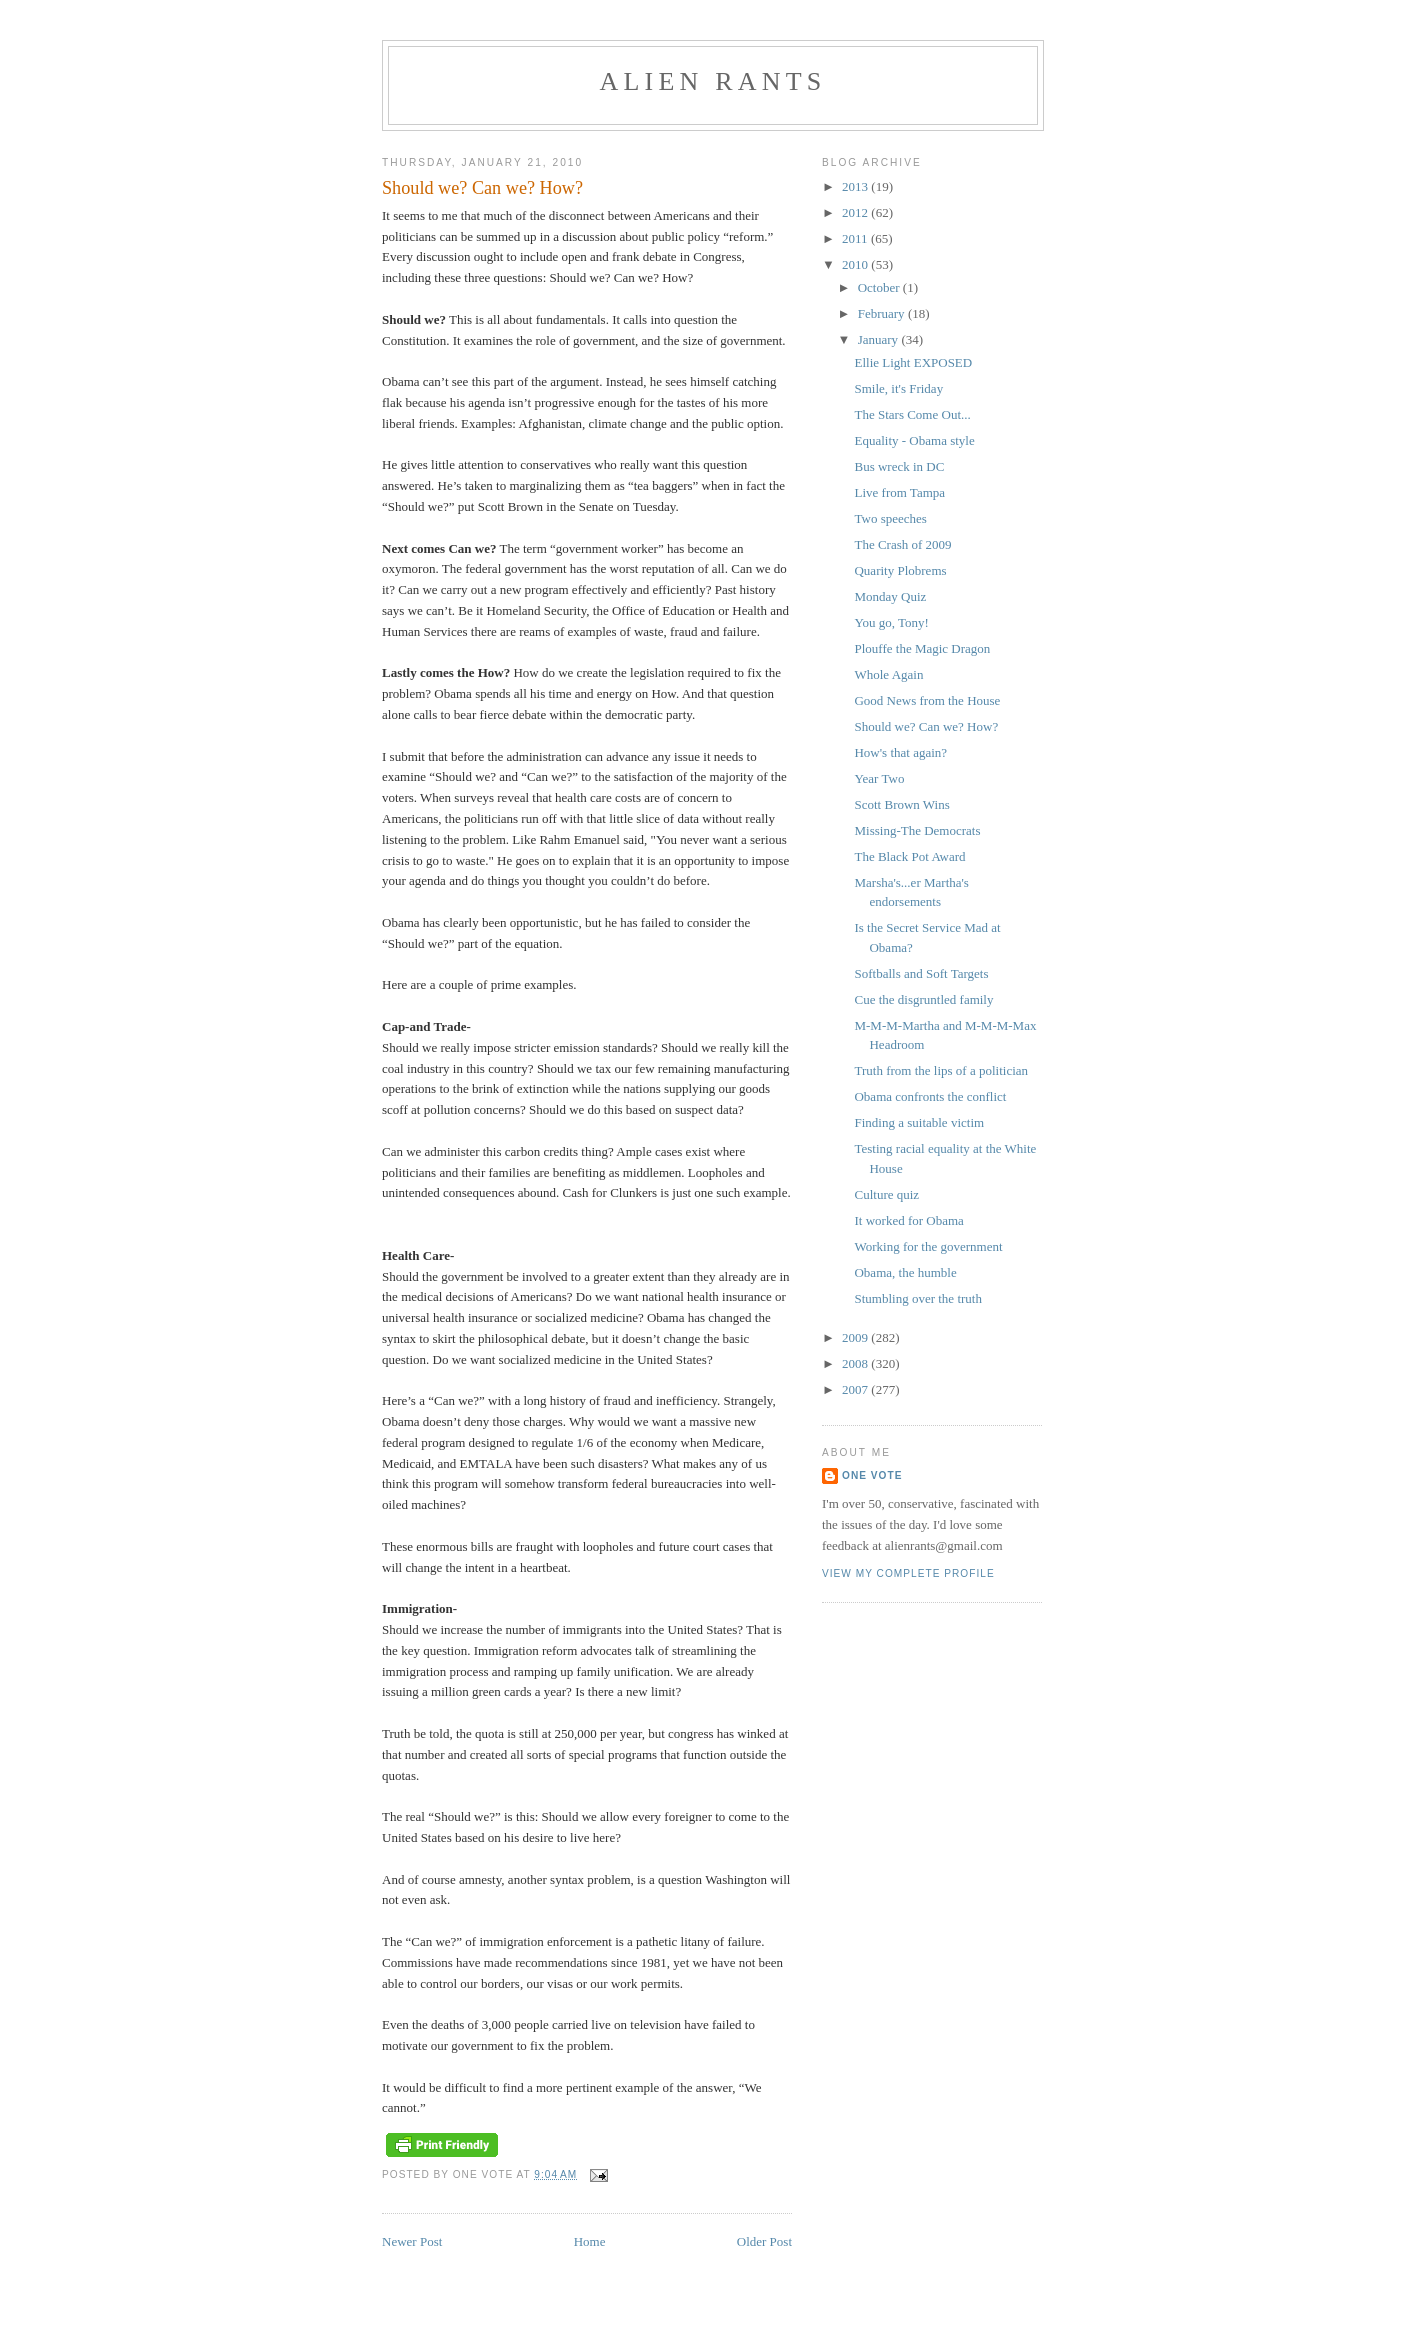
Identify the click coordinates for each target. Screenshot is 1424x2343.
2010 (856, 264)
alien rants (713, 81)
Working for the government (928, 1246)
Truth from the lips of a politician (941, 1070)
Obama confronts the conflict (930, 1096)
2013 (856, 186)
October (880, 287)
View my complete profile (908, 1573)
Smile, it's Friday (898, 388)
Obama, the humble (905, 1272)
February (883, 313)
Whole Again (888, 674)
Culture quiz (886, 1194)
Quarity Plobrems (900, 570)
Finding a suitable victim (919, 1122)
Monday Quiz (890, 596)
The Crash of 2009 (902, 544)
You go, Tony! (891, 622)
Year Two (879, 778)
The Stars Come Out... (912, 414)
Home (590, 2241)
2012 (856, 212)
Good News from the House (927, 700)
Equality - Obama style (914, 440)
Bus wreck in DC (899, 466)
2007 (856, 1389)
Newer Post (412, 2241)
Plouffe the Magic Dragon (922, 648)
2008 (856, 1363)
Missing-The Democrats (917, 830)
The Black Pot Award (909, 856)
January (880, 339)
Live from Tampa (899, 492)
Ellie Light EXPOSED (913, 362)
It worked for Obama (908, 1220)
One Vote (872, 1475)
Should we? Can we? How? (926, 726)
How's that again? (900, 752)
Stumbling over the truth (917, 1298)
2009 (856, 1337)
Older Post (764, 2241)
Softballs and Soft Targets (921, 973)
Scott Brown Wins (901, 804)
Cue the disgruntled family (923, 999)
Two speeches (890, 518)
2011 (856, 238)
